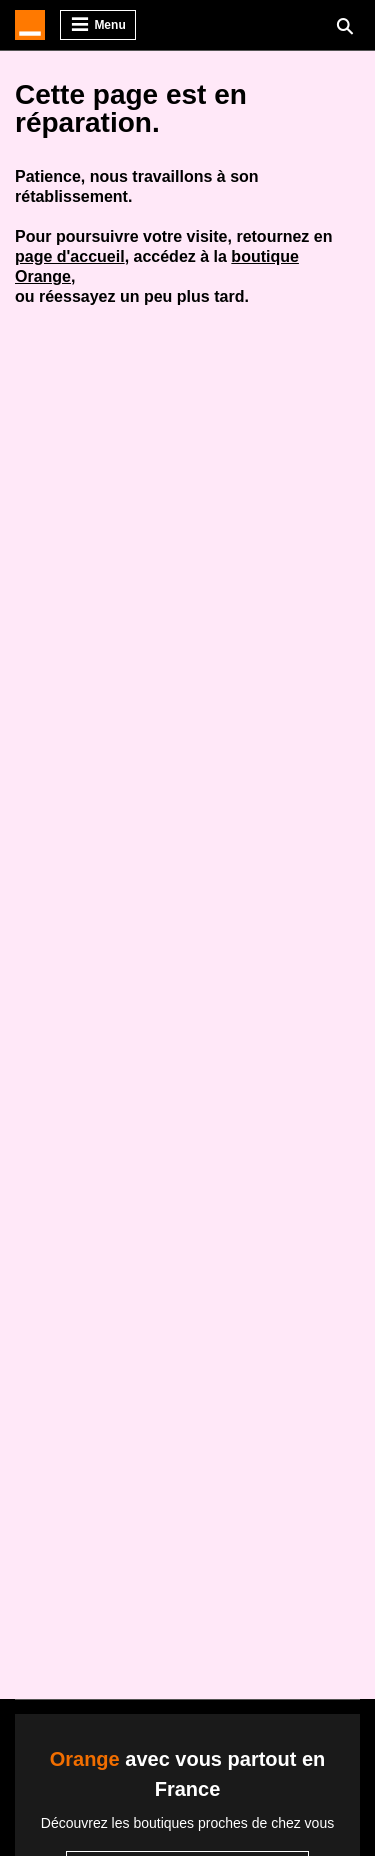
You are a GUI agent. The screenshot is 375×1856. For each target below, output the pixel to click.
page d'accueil (70, 256)
